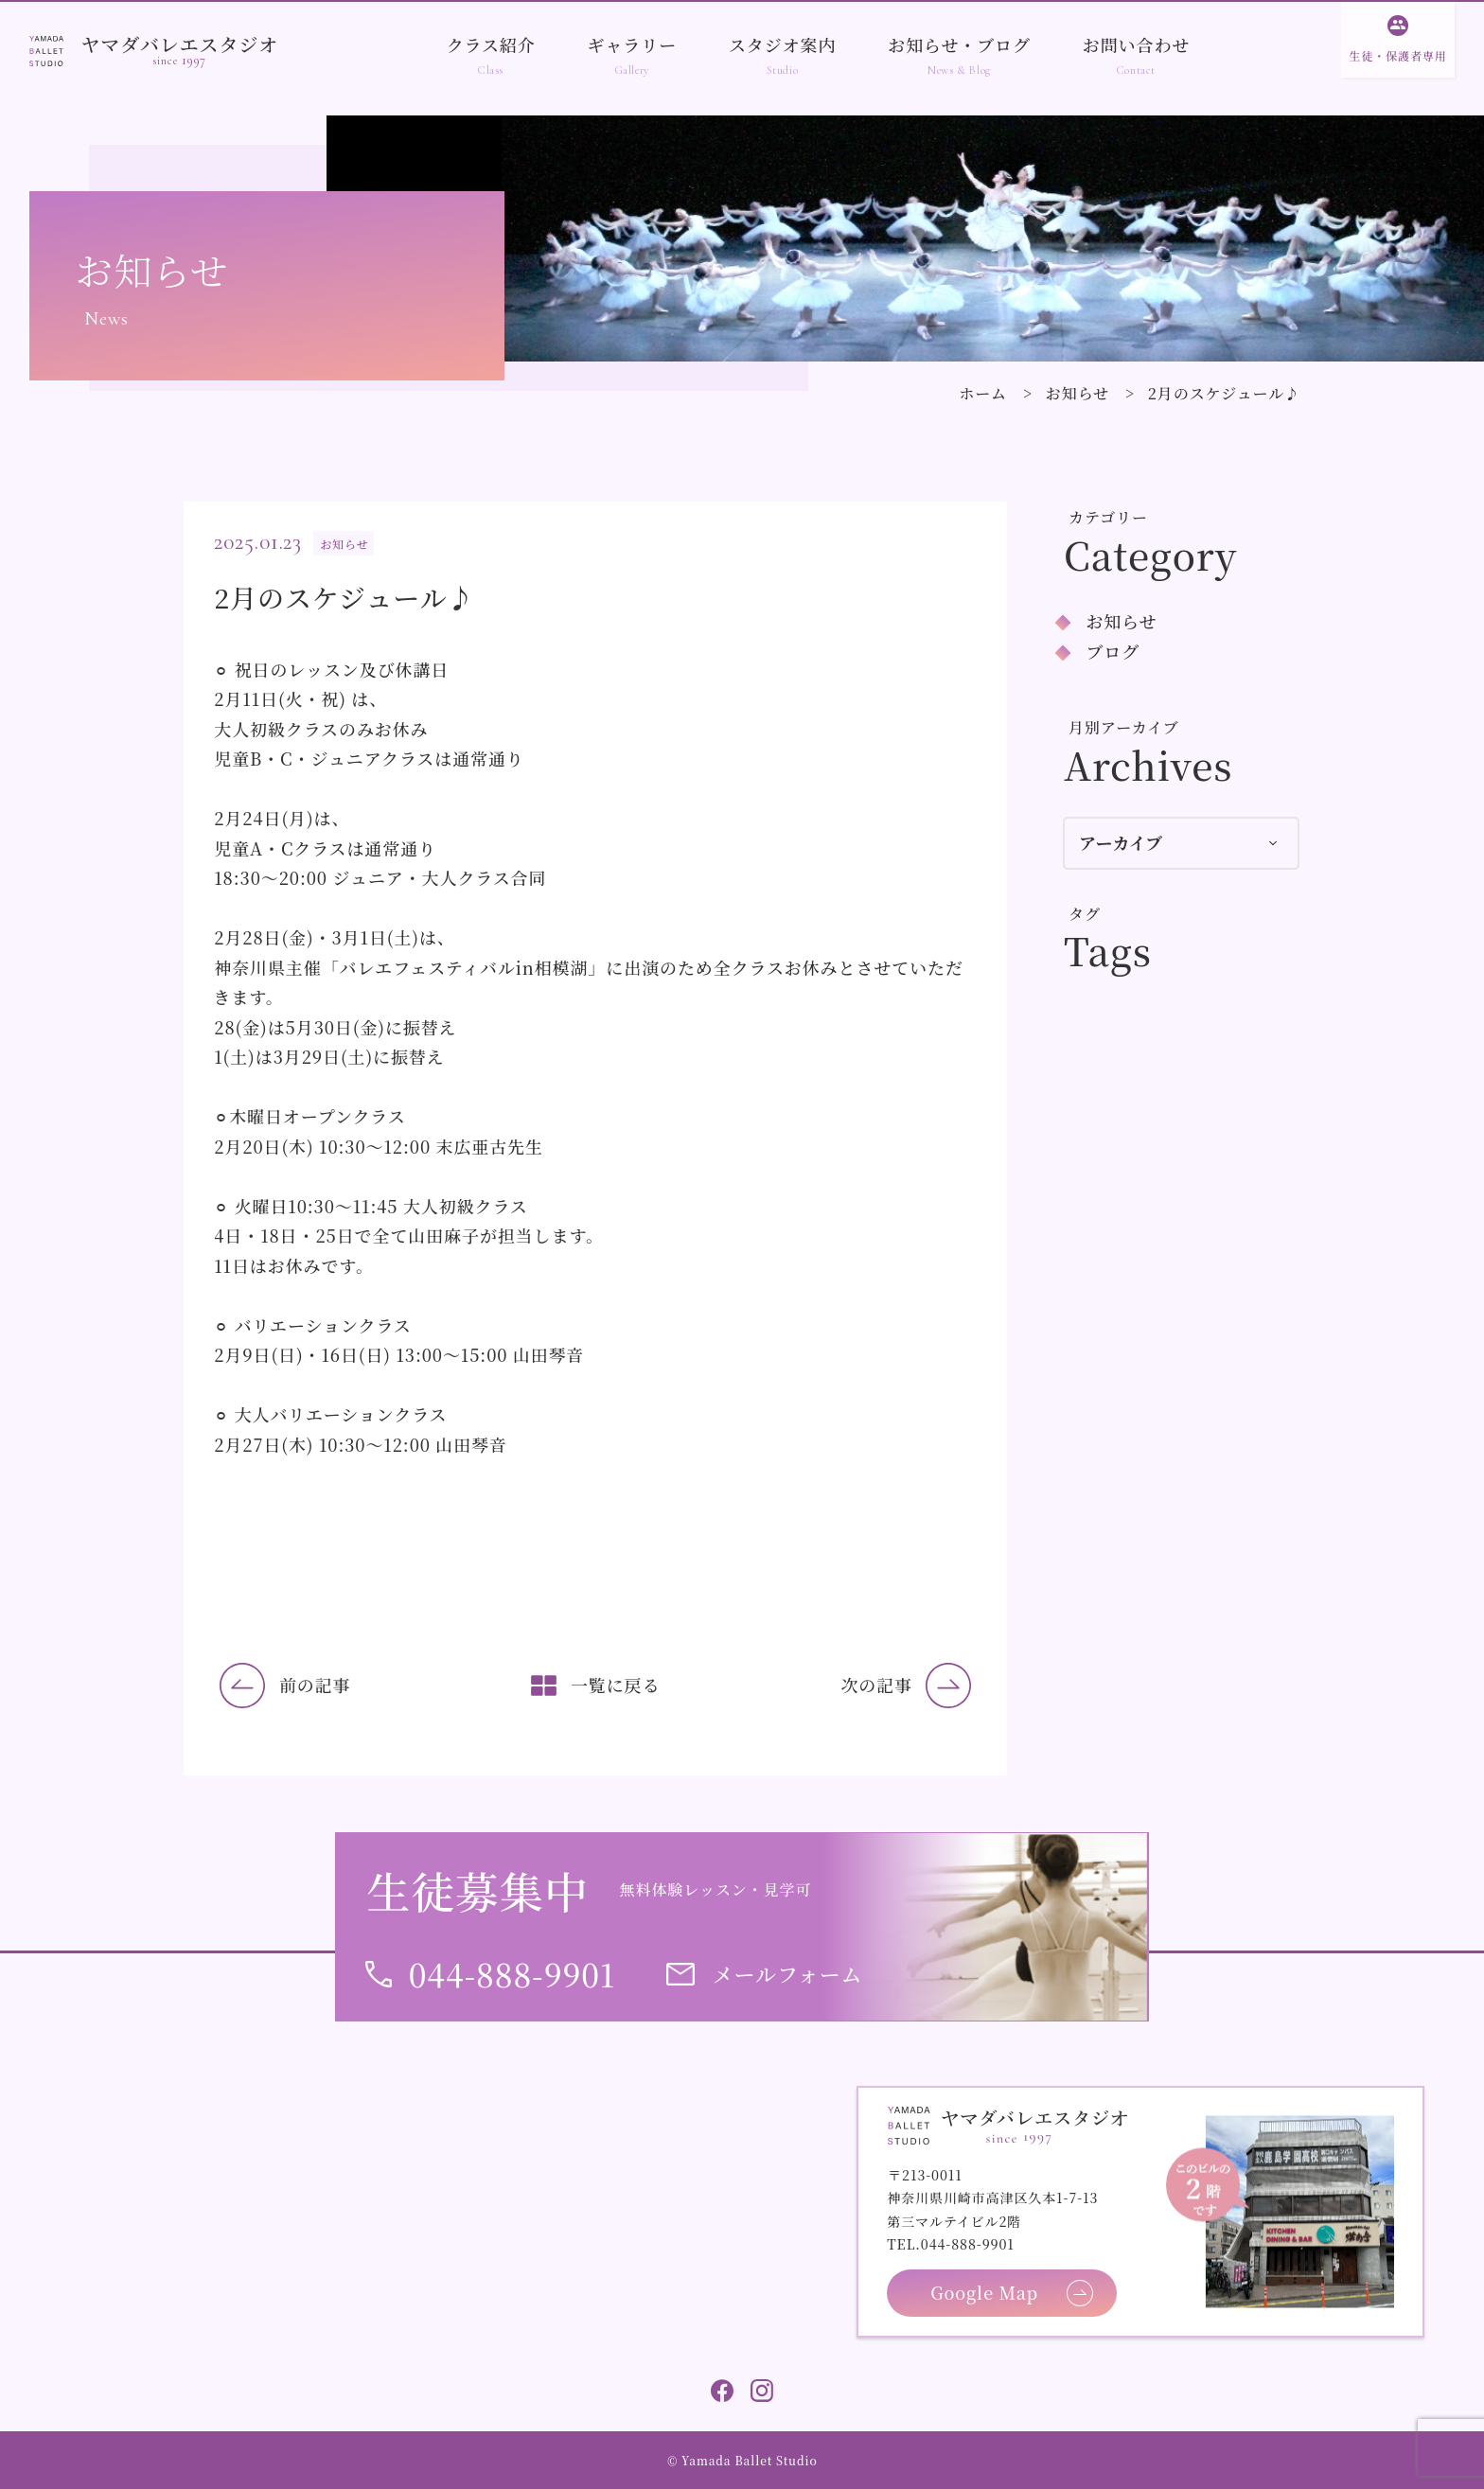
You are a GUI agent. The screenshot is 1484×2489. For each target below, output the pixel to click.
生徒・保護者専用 (1397, 55)
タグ (1085, 914)
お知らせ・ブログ (959, 44)
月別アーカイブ (1124, 727)
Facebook (722, 2390)
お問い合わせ (1136, 44)
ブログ (1113, 651)
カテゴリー (1108, 517)
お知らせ (1077, 393)
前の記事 (315, 1684)
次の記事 (876, 1684)
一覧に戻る (616, 1684)
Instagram (762, 2390)
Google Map (984, 2292)
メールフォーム (788, 1973)
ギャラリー (633, 44)
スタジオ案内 (782, 44)
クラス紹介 (491, 44)
